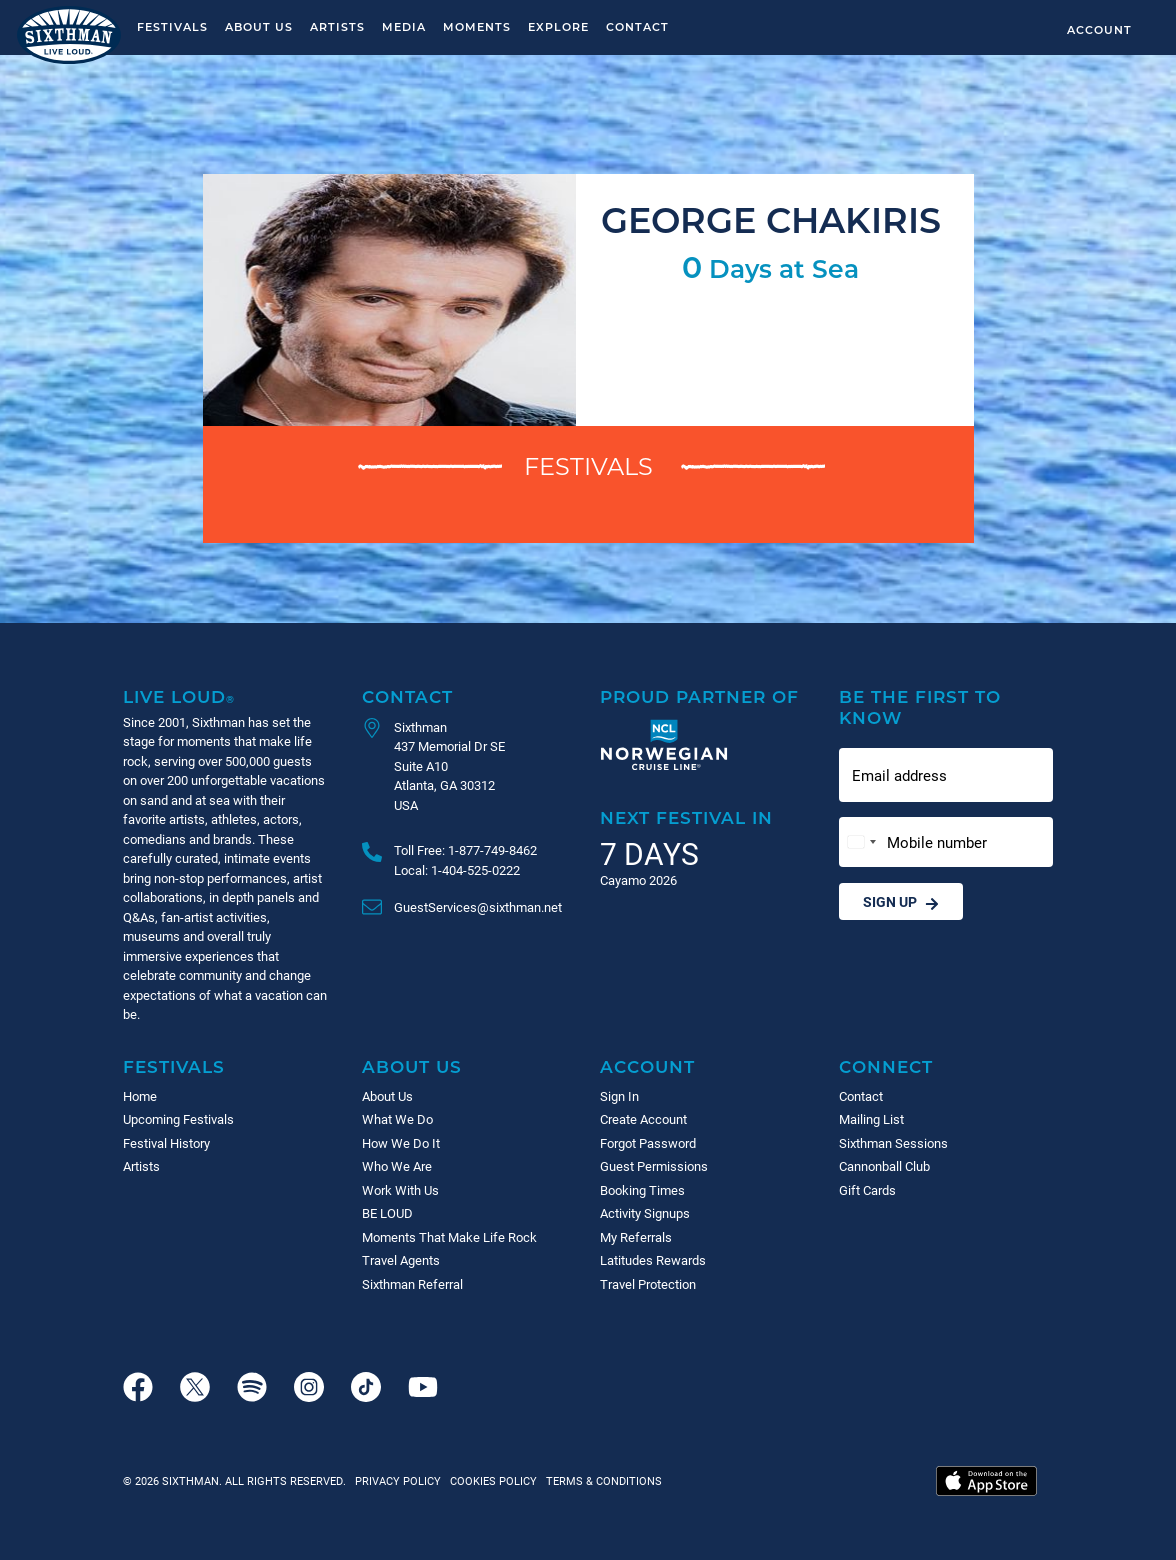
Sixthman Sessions (893, 1143)
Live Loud (179, 696)
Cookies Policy (490, 1480)
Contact (637, 26)
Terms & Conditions (601, 1480)
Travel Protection (648, 1284)
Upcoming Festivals (178, 1119)
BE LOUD (387, 1213)
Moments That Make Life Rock (449, 1237)
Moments (477, 26)
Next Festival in (686, 817)
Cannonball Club (884, 1166)
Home (140, 1096)
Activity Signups (645, 1213)
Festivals (172, 26)
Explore (558, 26)
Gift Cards (867, 1190)
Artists (337, 26)
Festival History (166, 1143)
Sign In (619, 1096)
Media (404, 26)
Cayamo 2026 (638, 880)
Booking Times (642, 1190)
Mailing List (871, 1119)
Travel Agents (401, 1260)
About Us (259, 26)
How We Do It (401, 1143)
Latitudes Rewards (653, 1260)
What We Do (397, 1119)
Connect (886, 1066)
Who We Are (397, 1166)
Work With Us (400, 1190)
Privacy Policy (398, 1480)
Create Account (643, 1119)
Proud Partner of (699, 696)
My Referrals (636, 1237)
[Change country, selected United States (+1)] (861, 842)
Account (1099, 29)
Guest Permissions (654, 1166)
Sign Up (901, 901)
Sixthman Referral (412, 1284)
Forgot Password (648, 1143)
